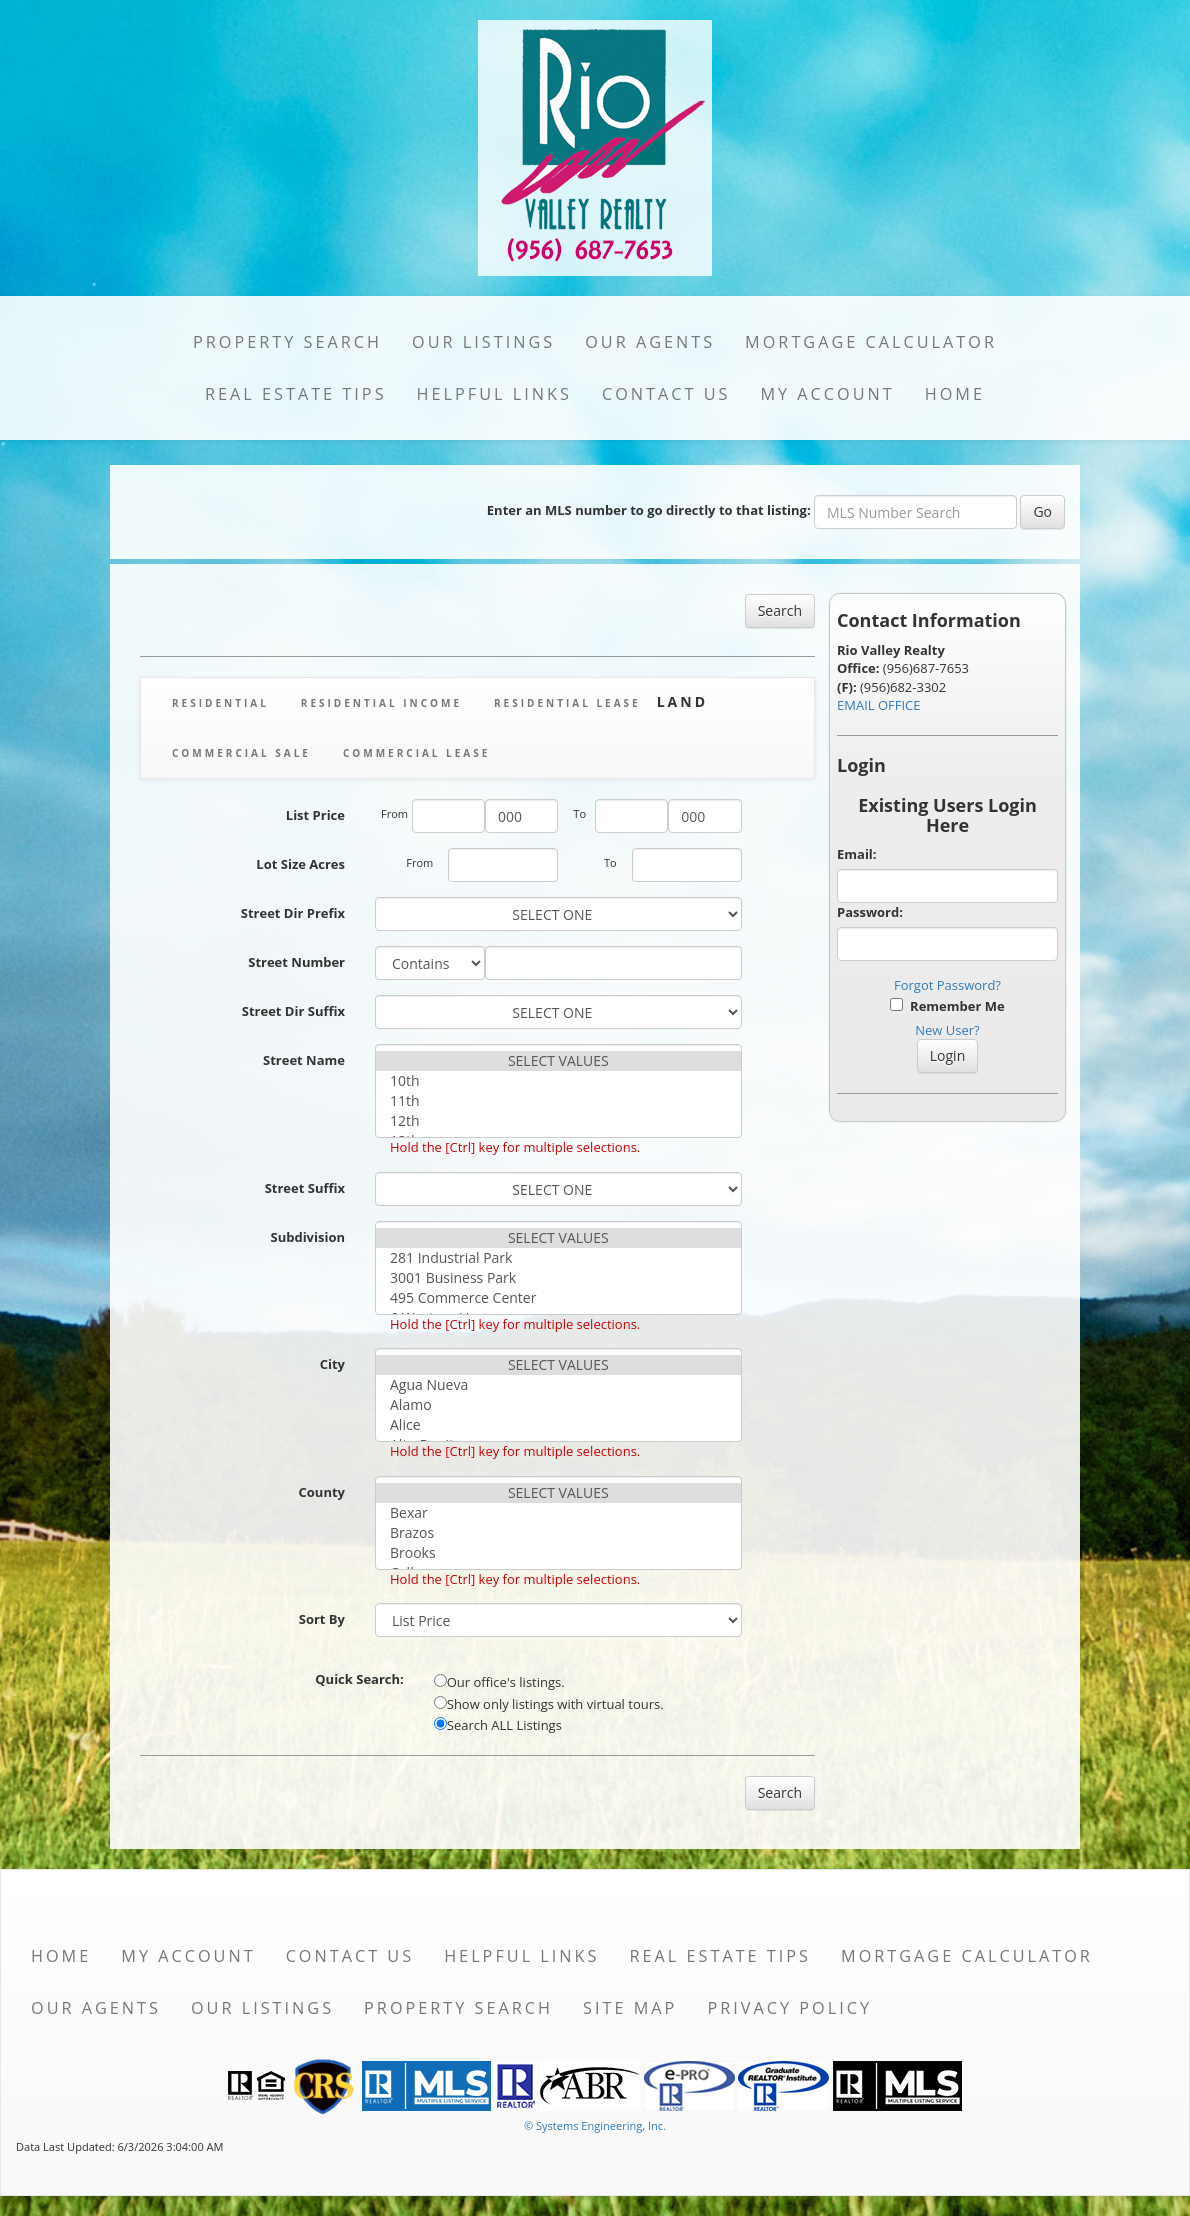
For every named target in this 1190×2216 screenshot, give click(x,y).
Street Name (304, 1060)
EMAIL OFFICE (879, 705)
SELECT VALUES (558, 1061)
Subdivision (307, 1237)
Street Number (296, 962)
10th (558, 1081)
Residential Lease (567, 703)
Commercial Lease (416, 753)
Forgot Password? (947, 985)
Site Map (630, 2008)
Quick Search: (359, 1679)
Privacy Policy (789, 2008)
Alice (558, 1425)
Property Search (287, 342)
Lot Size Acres (300, 864)
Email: (857, 854)
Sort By (322, 1619)
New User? (947, 1030)
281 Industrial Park (558, 1258)
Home (955, 394)
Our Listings (483, 342)
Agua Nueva (558, 1385)
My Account (827, 394)
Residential (220, 703)
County (322, 1492)
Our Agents (650, 342)
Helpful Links (494, 394)
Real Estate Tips (296, 394)
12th (558, 1121)
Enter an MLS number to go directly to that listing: (649, 510)
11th (558, 1101)
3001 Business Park (558, 1278)
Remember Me (947, 1006)
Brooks (558, 1553)
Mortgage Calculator (871, 342)
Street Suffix (305, 1188)
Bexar (558, 1513)
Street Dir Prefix (293, 913)
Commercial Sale (241, 753)
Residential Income (381, 703)
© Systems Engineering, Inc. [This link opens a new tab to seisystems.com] (595, 2125)
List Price (315, 815)
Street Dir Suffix (293, 1011)
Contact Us (666, 394)
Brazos (558, 1533)
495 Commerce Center (558, 1298)
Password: (870, 912)
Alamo (558, 1405)
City (332, 1364)
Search (780, 610)
